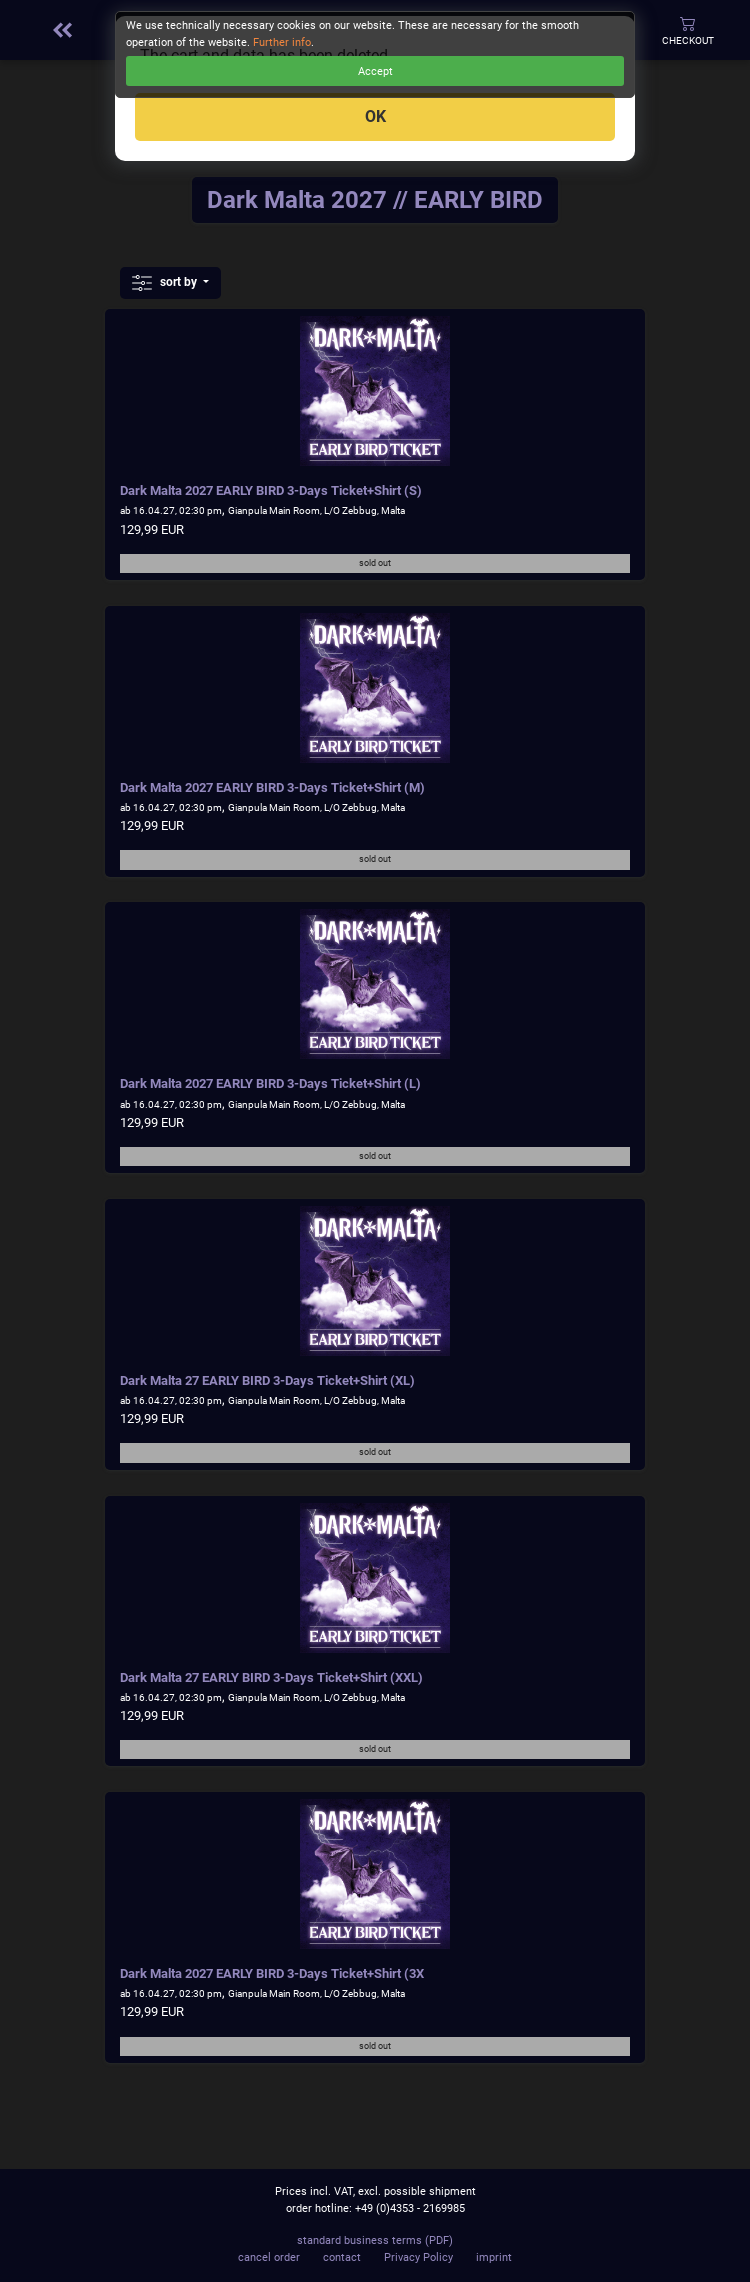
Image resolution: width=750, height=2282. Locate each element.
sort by (166, 283)
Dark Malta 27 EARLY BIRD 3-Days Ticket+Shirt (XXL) (271, 1677)
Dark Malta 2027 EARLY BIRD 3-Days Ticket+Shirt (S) (271, 490)
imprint (494, 2257)
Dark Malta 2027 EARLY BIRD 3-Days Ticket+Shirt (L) (270, 1083)
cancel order (269, 2257)
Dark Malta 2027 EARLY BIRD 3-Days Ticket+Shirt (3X (272, 1973)
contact (342, 2257)
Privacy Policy (418, 2257)
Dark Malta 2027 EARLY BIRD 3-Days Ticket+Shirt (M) (272, 787)
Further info (282, 42)
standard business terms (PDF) (375, 2240)
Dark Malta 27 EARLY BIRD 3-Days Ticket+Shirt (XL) (267, 1380)
